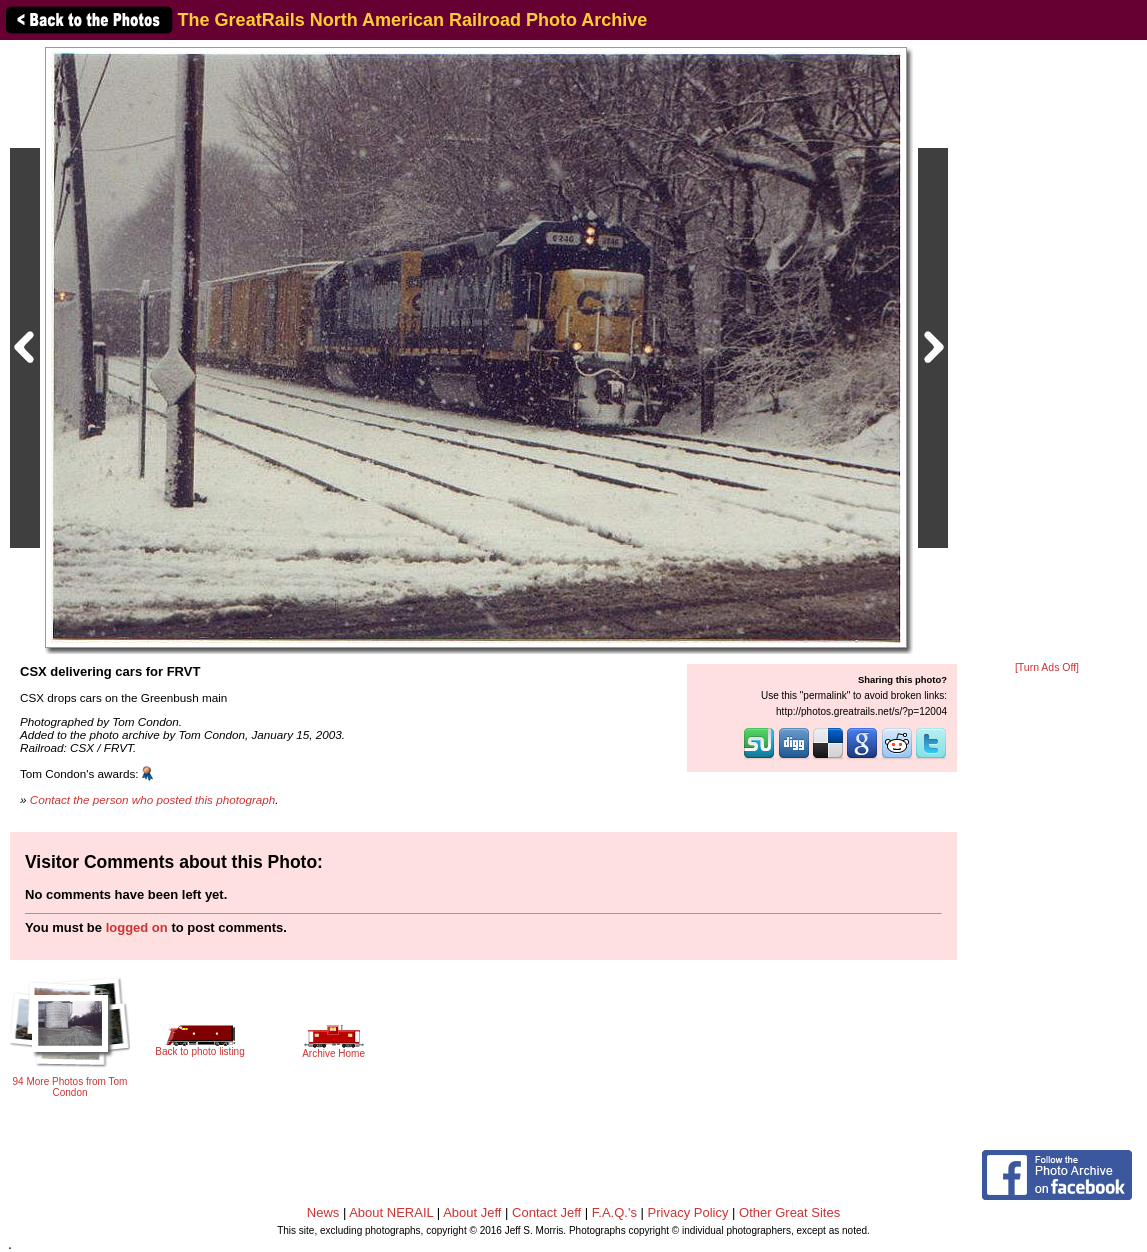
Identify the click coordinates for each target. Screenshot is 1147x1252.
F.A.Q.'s (614, 1212)
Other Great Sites (789, 1212)
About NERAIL (391, 1212)
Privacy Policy (688, 1212)
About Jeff (472, 1212)
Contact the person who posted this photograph (153, 799)
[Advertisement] (1047, 352)
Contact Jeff (546, 1212)
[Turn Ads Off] (1047, 667)
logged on (137, 927)
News (323, 1212)
